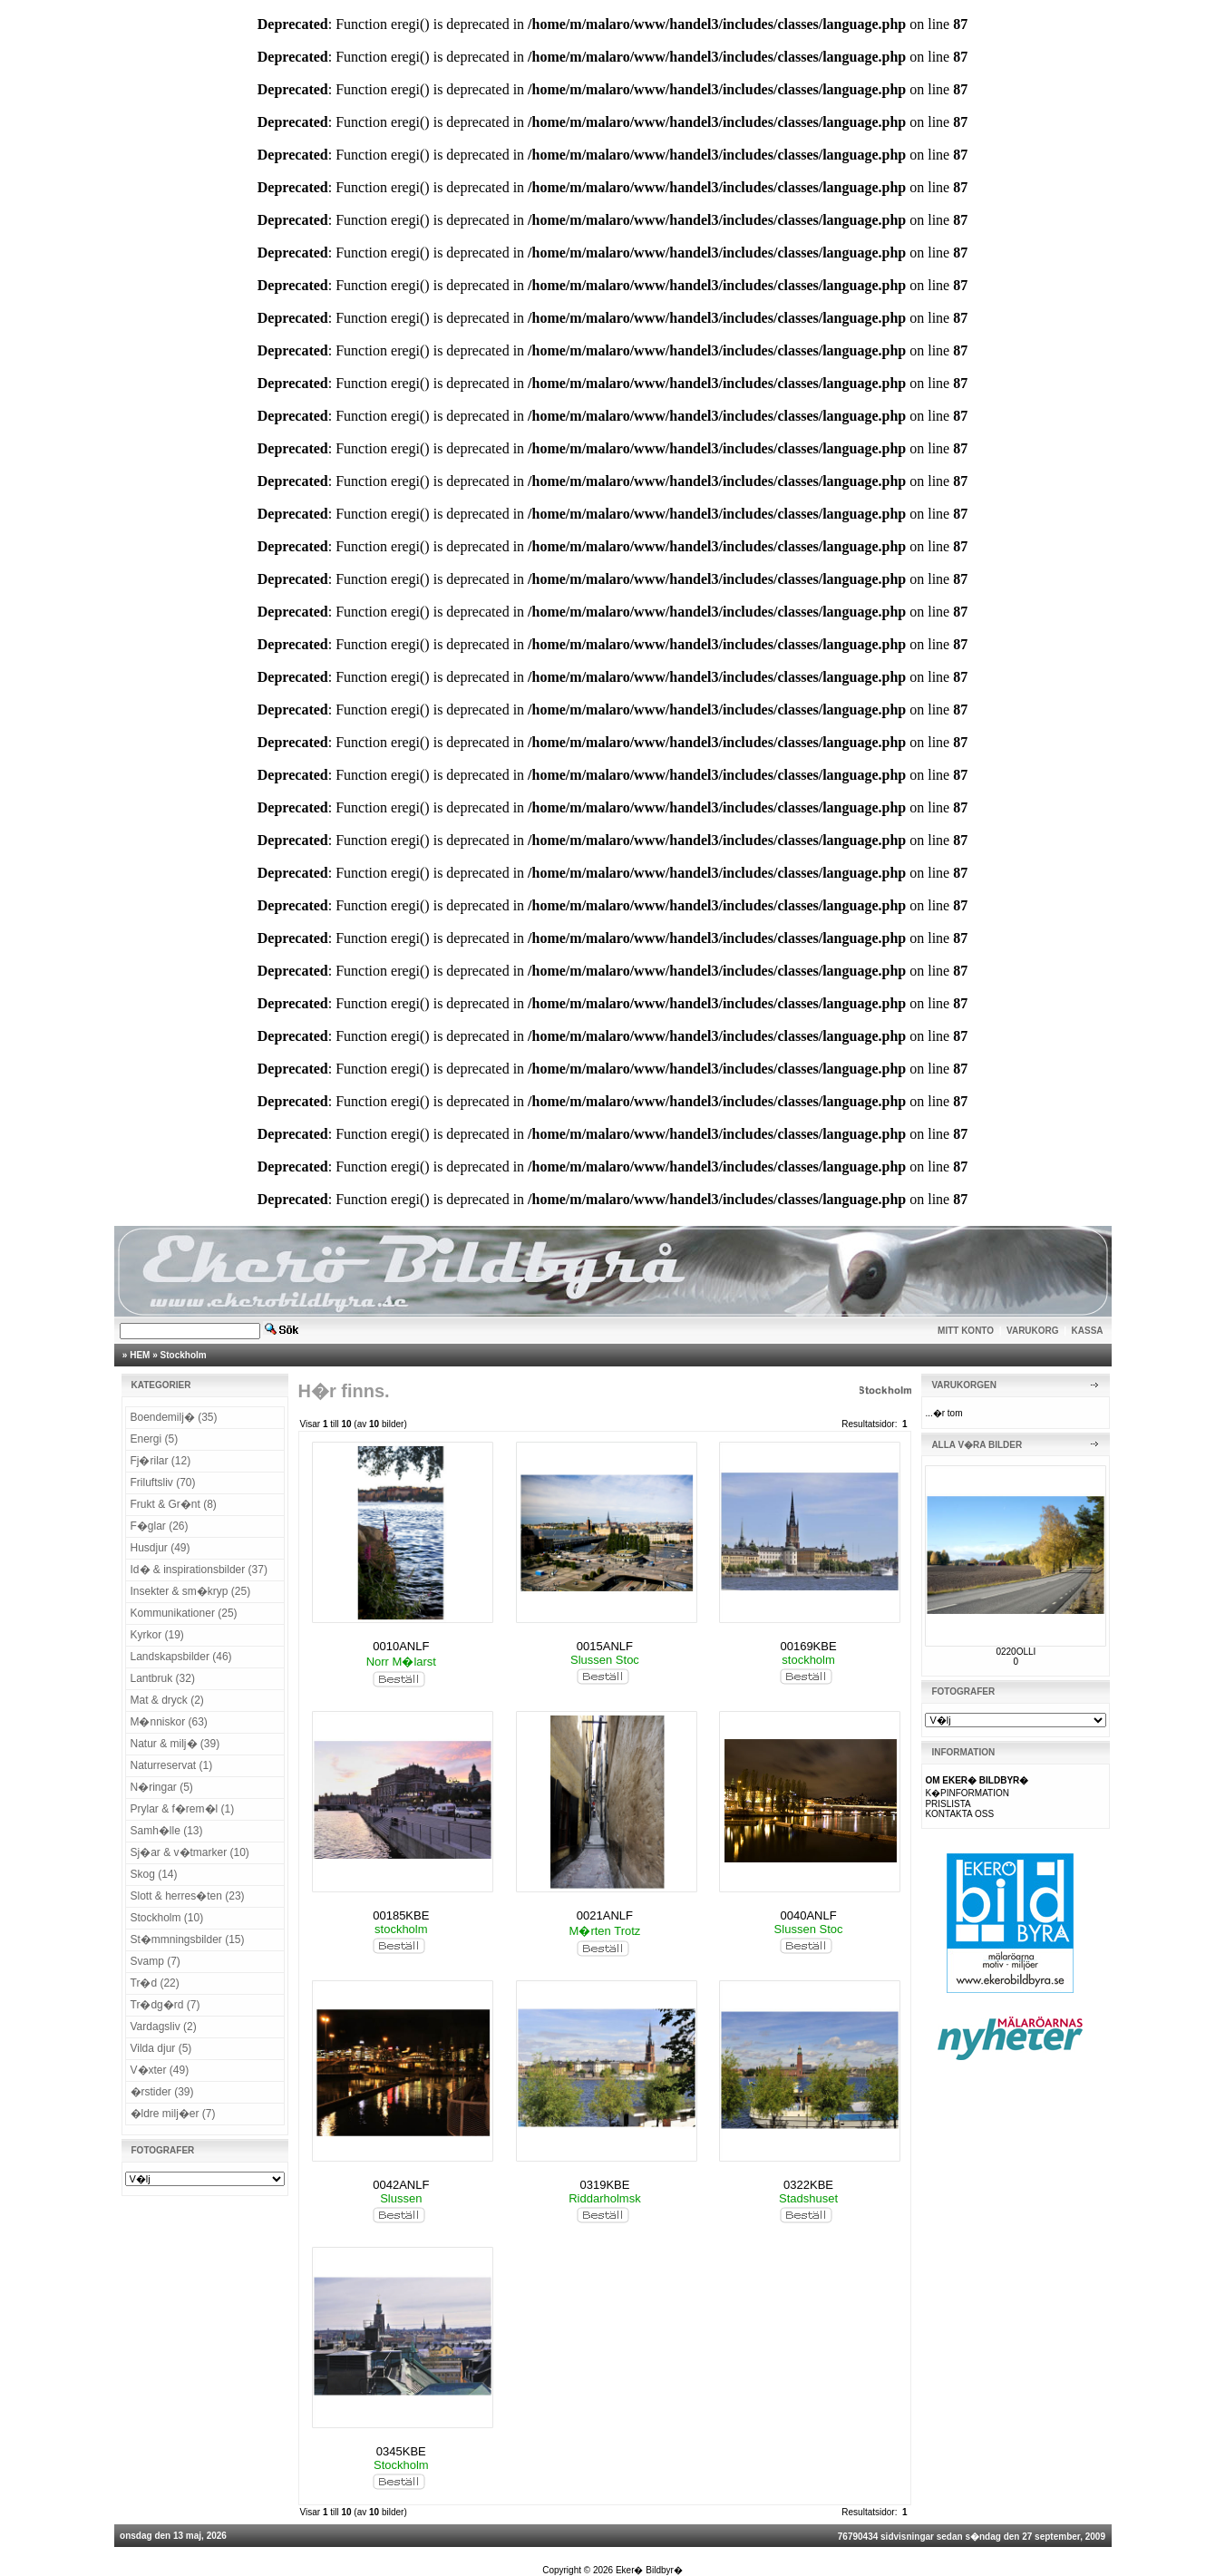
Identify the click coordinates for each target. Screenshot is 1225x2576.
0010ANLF (401, 1646)
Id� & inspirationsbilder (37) (199, 1569)
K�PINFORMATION (967, 1793)
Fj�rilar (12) (161, 1460)
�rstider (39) (162, 2091)
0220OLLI (1015, 1652)
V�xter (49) (160, 2070)
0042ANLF (401, 2185)
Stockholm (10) (167, 1917)
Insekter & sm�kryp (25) (191, 1591)
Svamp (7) (155, 1961)
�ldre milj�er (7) (173, 2113)
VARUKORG (1032, 1331)
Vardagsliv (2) (164, 2026)
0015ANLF (605, 1646)
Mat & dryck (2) (167, 1700)
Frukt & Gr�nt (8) (174, 1504)
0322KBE (808, 2185)
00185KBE (401, 1915)
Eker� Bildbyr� (649, 2570)
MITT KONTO (966, 1331)
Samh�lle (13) (167, 1830)
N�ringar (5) (162, 1787)
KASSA (1087, 1331)
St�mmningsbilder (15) (188, 1939)
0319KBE (604, 2185)
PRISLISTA (947, 1804)
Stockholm (183, 1355)
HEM (140, 1355)
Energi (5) (155, 1439)
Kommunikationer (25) (184, 1613)
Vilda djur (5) (161, 2048)
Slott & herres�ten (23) (188, 1896)
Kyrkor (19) (157, 1634)
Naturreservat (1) (172, 1765)
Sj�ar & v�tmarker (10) (190, 1852)
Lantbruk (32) (163, 1678)
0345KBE (401, 2451)
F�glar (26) (160, 1526)
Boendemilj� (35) (174, 1417)
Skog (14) (154, 1874)
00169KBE (808, 1646)
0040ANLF (808, 1915)
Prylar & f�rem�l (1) (183, 1809)
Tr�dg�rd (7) (165, 2004)
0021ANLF (605, 1915)
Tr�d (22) (155, 1983)
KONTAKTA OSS (959, 1814)
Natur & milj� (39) (175, 1743)
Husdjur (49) (160, 1547)
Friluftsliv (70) (163, 1482)
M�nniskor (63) (169, 1722)
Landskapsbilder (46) (181, 1656)
